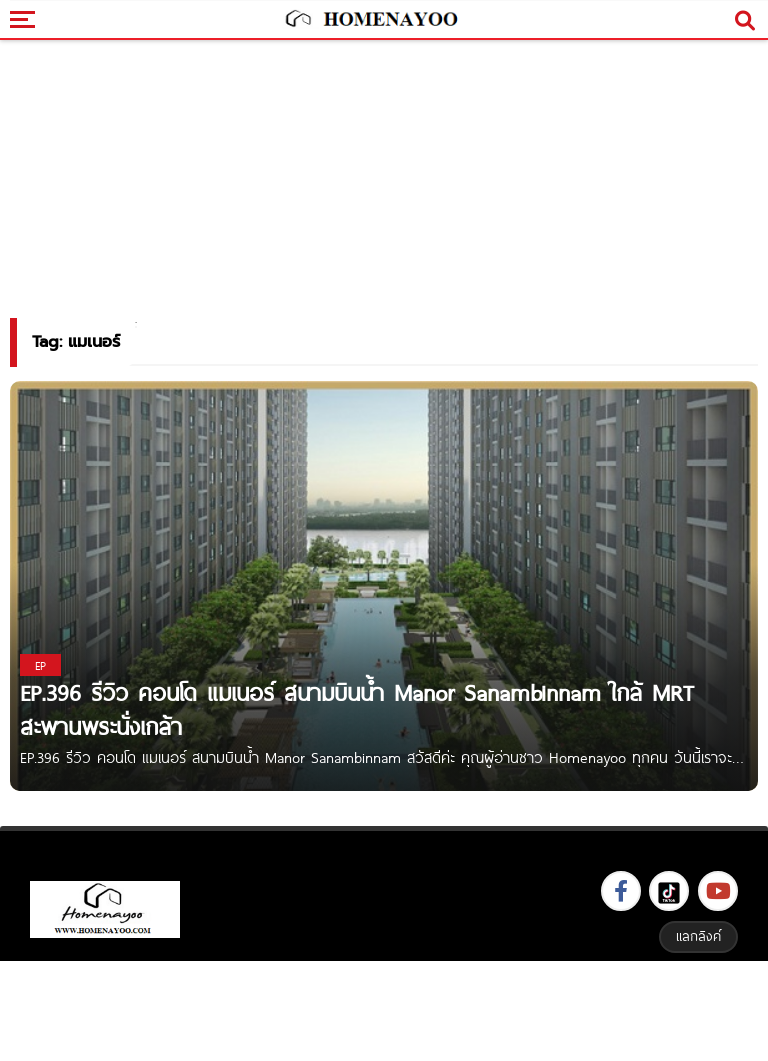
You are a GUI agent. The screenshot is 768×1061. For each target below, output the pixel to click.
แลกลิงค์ (698, 936)
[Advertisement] (384, 1008)
